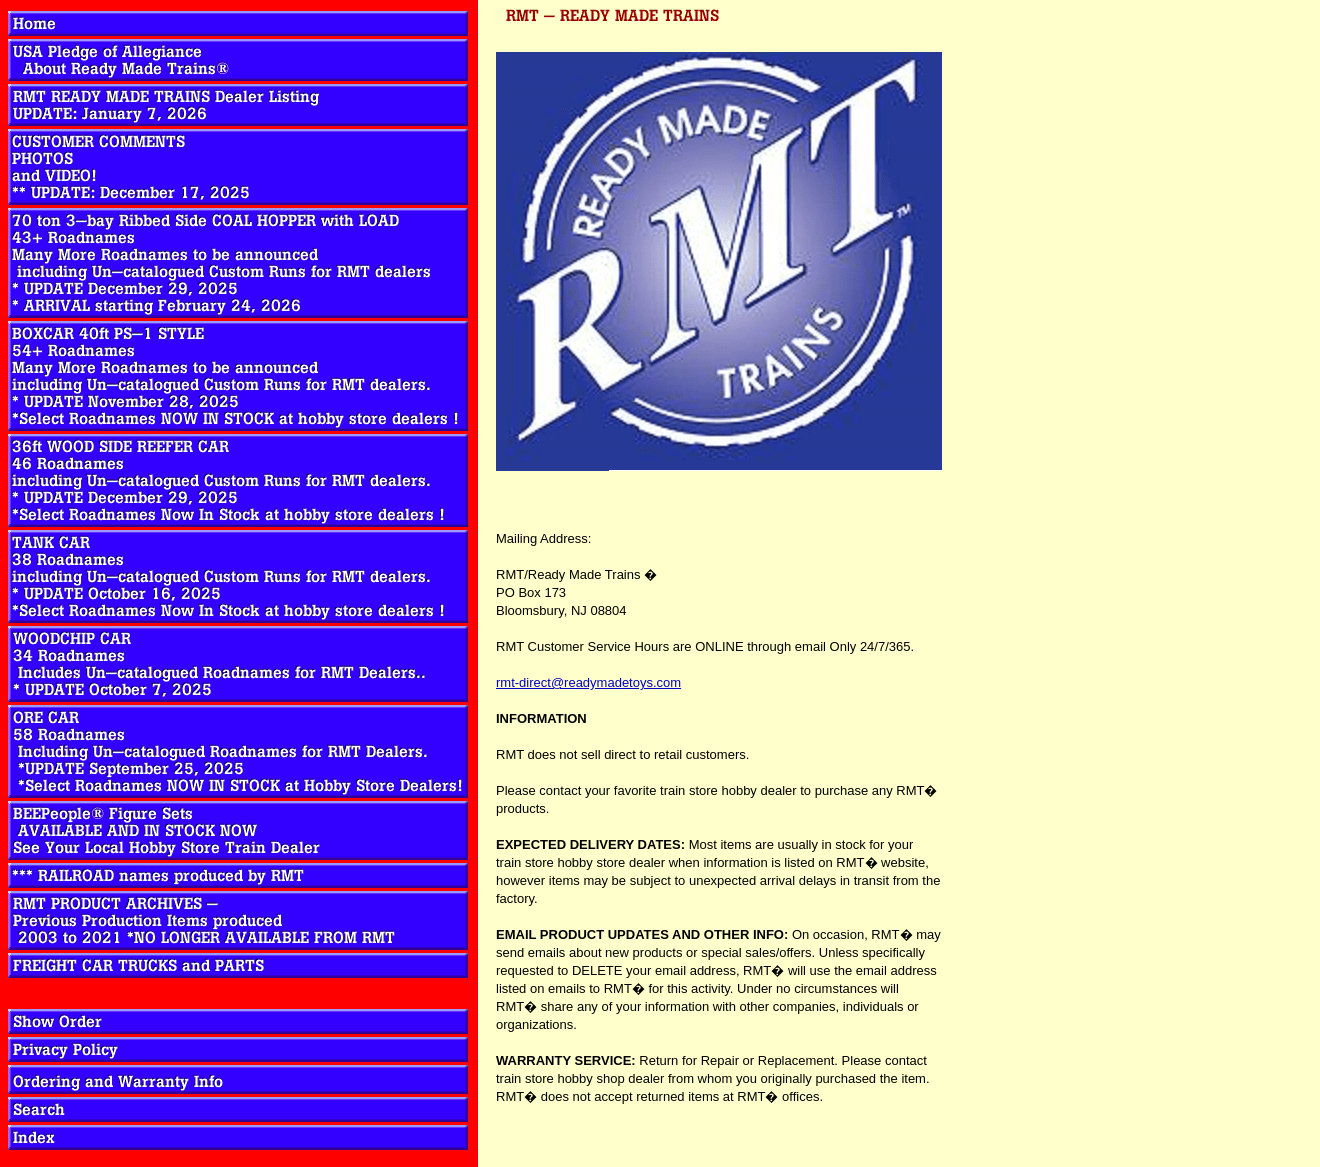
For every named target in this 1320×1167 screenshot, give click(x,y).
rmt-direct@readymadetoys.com (588, 682)
